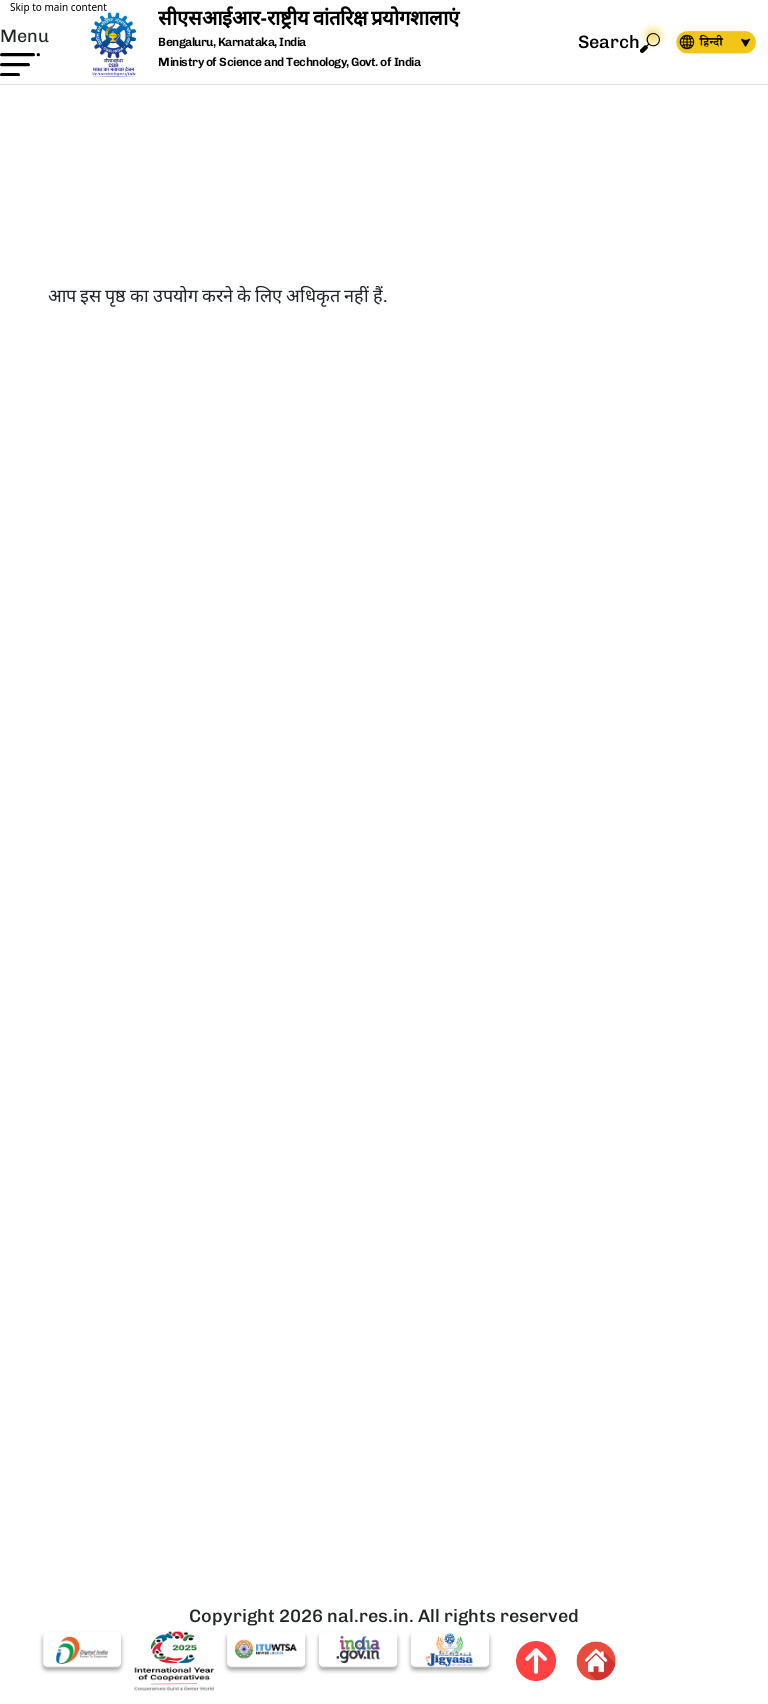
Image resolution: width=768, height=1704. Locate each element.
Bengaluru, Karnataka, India (232, 42)
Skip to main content (58, 7)
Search (619, 42)
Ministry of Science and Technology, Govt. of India (289, 62)
